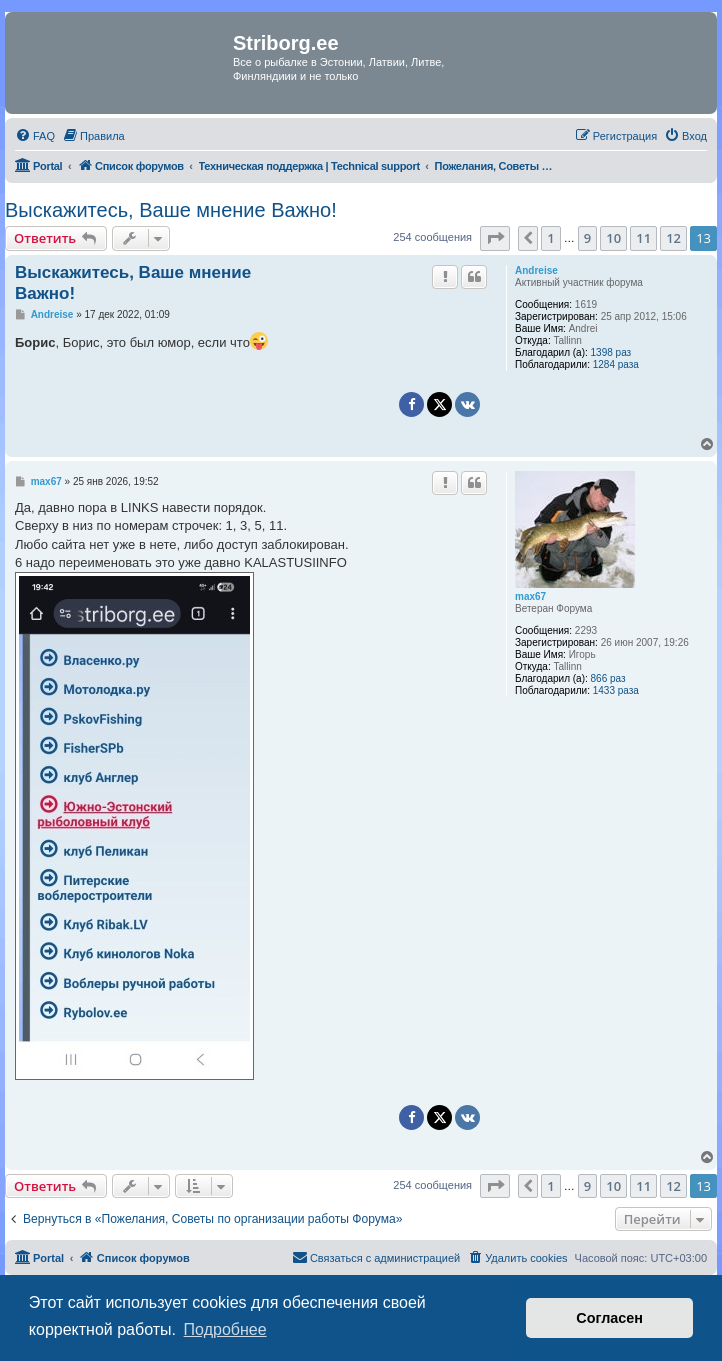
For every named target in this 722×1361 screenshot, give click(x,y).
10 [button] (613, 238)
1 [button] (550, 238)
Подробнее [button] (225, 1329)
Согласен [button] (609, 1318)
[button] (495, 238)
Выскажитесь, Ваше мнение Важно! (171, 210)
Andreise (536, 270)
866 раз (608, 678)
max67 (530, 596)
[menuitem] (35, 136)
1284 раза (616, 364)
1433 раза (616, 690)
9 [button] (587, 238)
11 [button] (643, 238)
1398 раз (611, 352)
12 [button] (673, 238)
